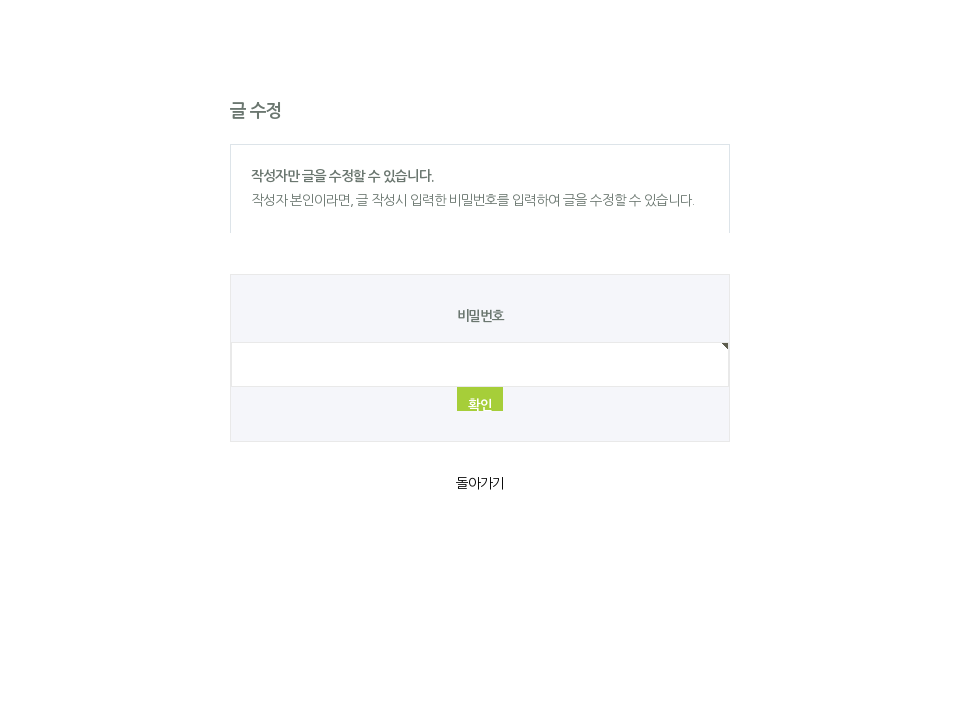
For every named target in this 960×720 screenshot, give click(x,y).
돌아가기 (480, 483)
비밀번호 (480, 316)
